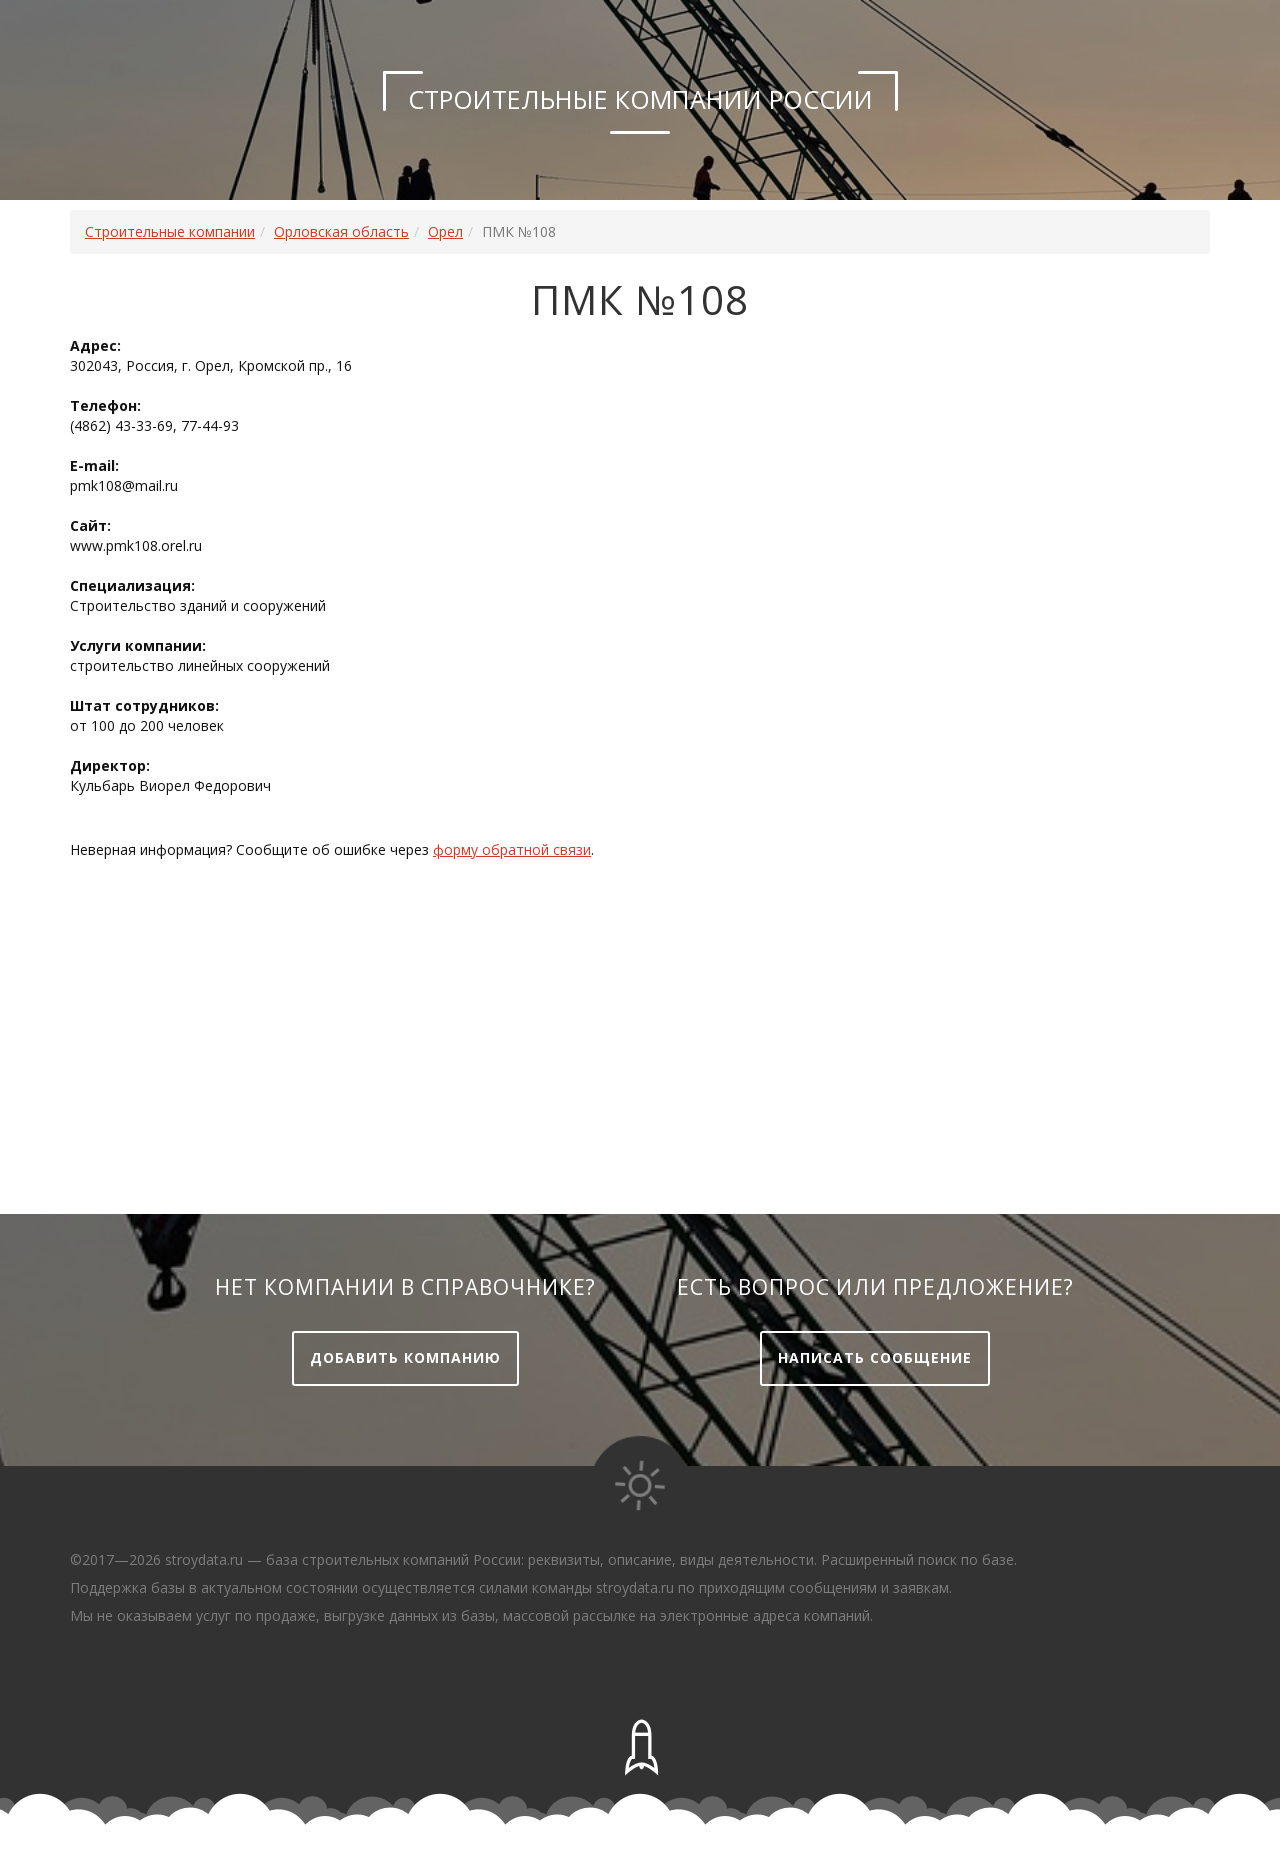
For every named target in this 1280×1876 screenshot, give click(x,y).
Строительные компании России (640, 99)
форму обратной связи (512, 849)
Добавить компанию (405, 1357)
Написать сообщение (875, 1357)
